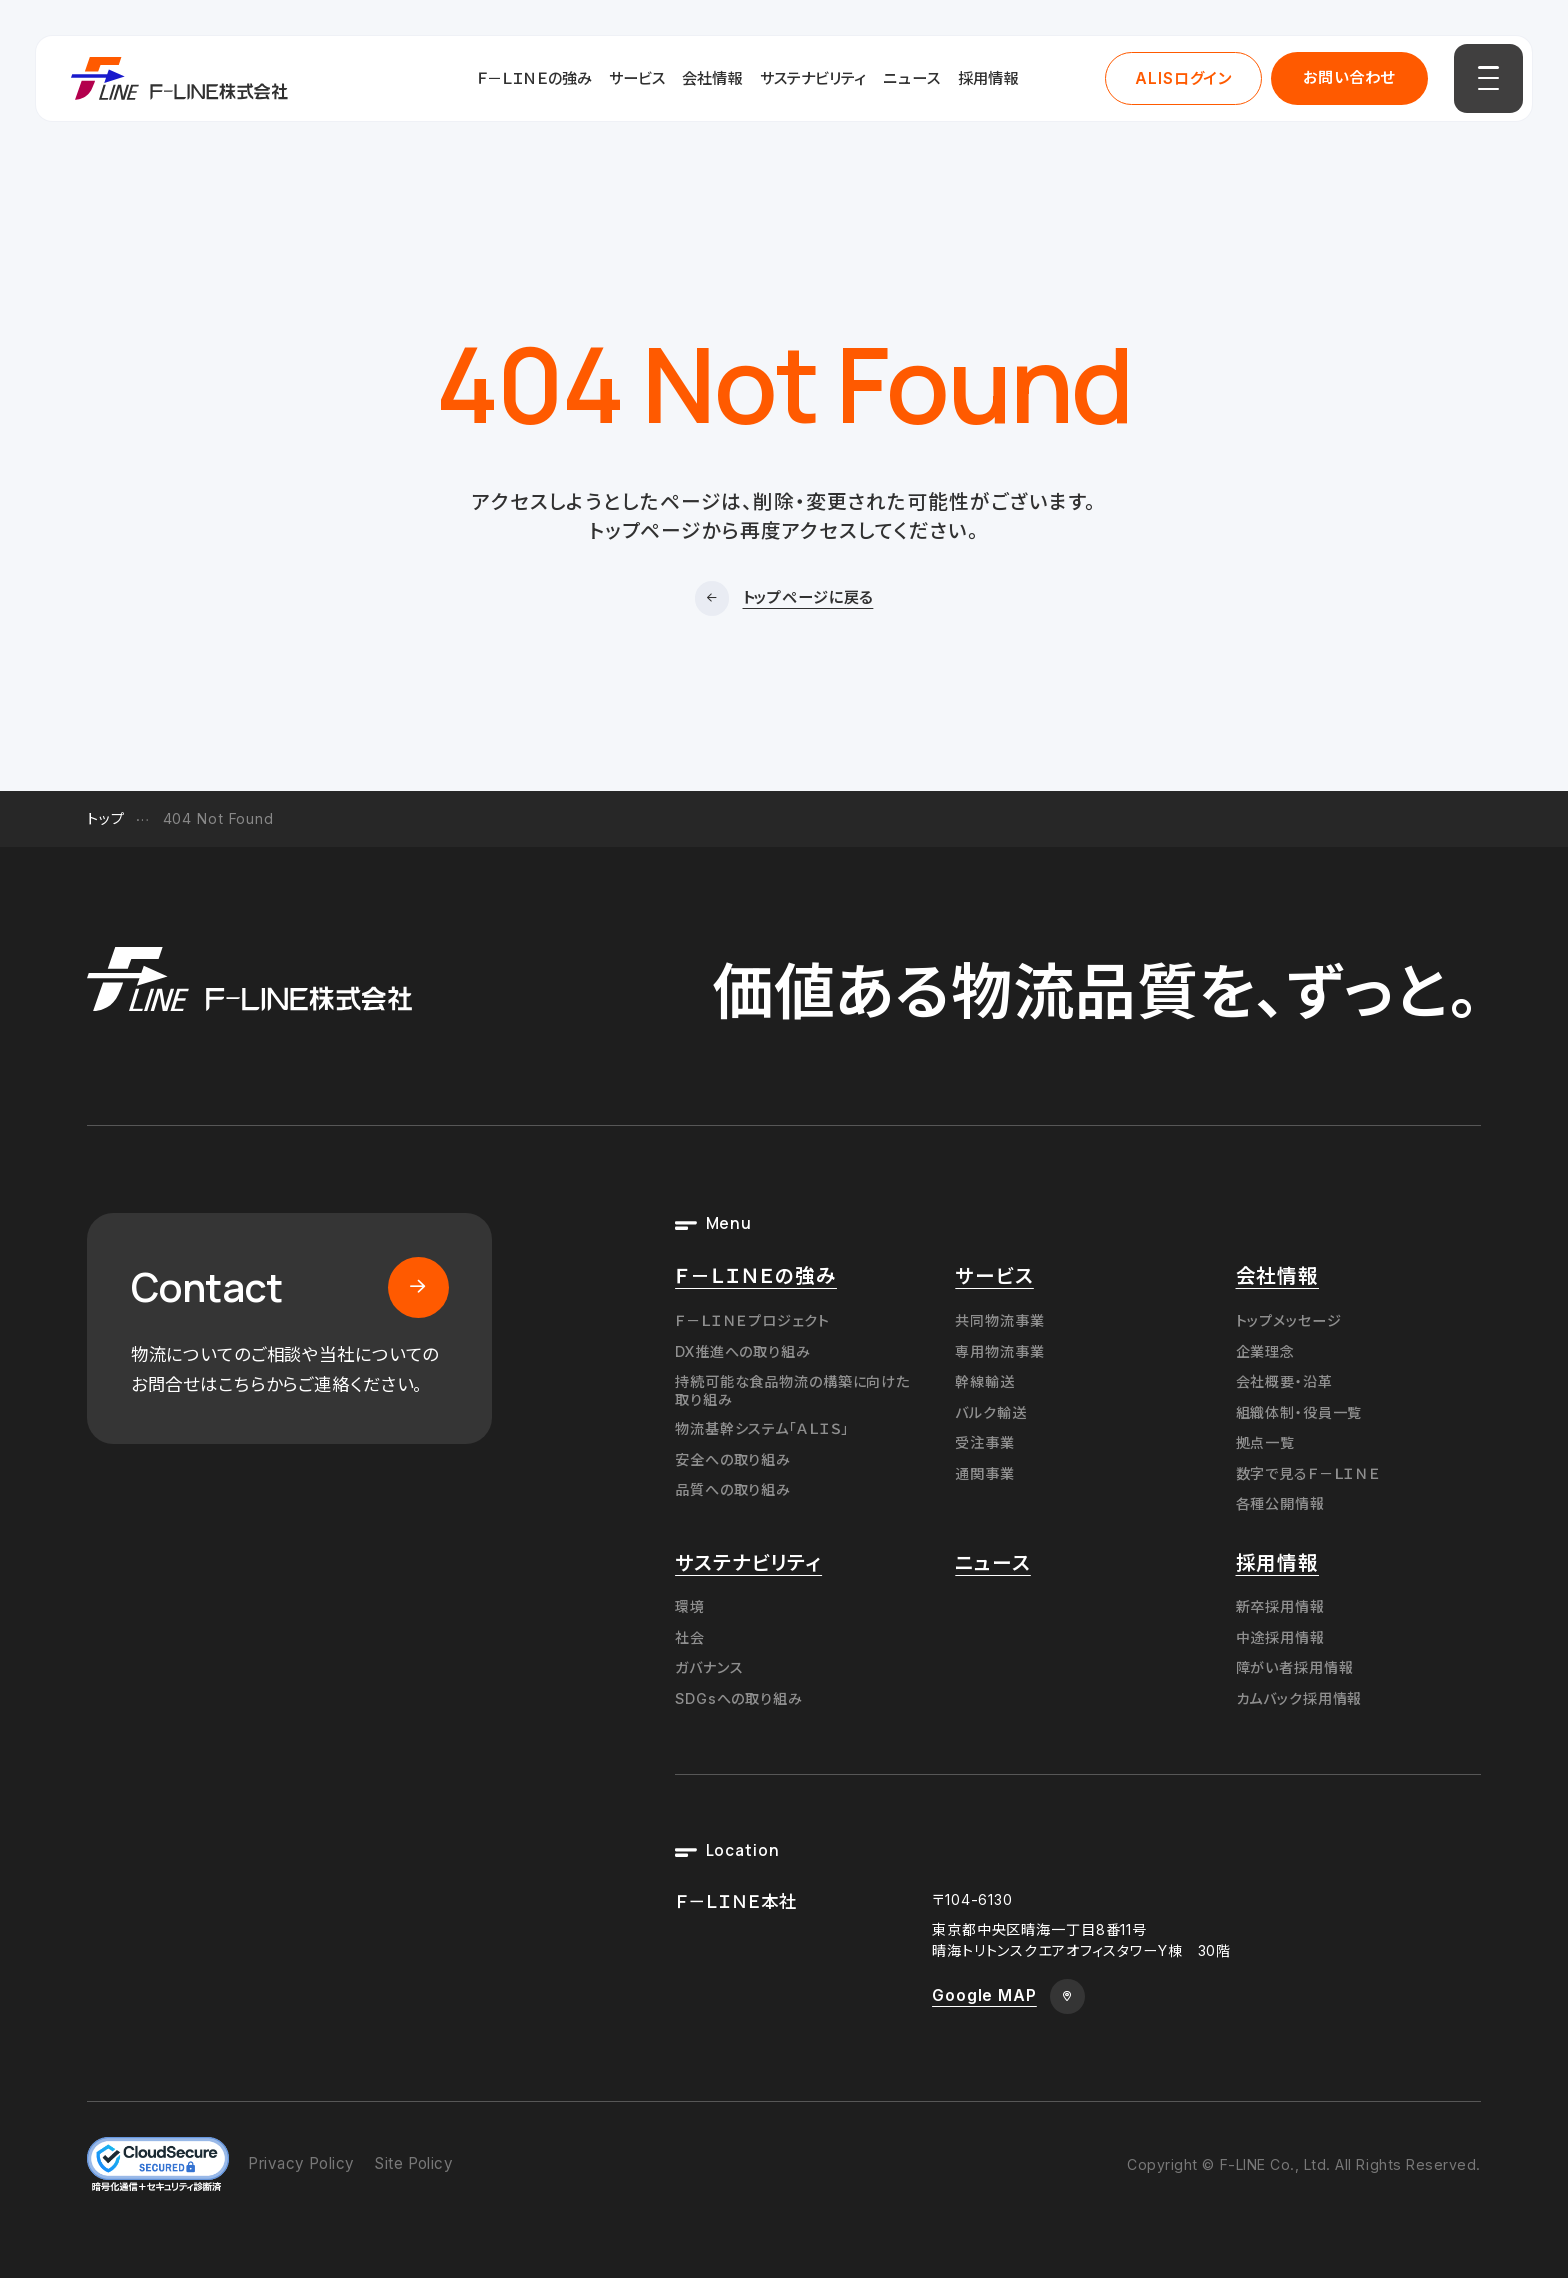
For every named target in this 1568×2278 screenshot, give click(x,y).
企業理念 (1266, 1351)
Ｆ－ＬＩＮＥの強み (534, 78)
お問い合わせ (1349, 77)
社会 (690, 1637)
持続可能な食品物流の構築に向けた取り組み (792, 1390)
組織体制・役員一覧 (1299, 1412)
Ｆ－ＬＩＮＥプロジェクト (752, 1320)
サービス (637, 78)
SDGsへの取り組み (739, 1698)
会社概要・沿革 (1284, 1381)
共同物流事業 (999, 1320)
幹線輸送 (985, 1381)
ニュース (912, 78)
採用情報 (988, 78)
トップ (106, 818)
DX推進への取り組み (743, 1351)
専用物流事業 (999, 1351)
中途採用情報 (1280, 1637)
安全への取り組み (733, 1459)
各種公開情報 (1280, 1503)
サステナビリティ (813, 78)
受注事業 (985, 1442)
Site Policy (413, 2163)
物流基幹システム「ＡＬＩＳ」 (762, 1428)
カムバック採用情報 (1299, 1698)
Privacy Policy (301, 2163)
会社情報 (712, 78)
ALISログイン (1183, 78)
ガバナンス (709, 1667)
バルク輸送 (990, 1412)
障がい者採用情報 (1295, 1667)
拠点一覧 (1266, 1442)
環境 (690, 1606)
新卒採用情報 (1280, 1606)
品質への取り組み (733, 1489)
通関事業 (985, 1473)
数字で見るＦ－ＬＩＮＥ (1309, 1473)
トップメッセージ (1289, 1320)
